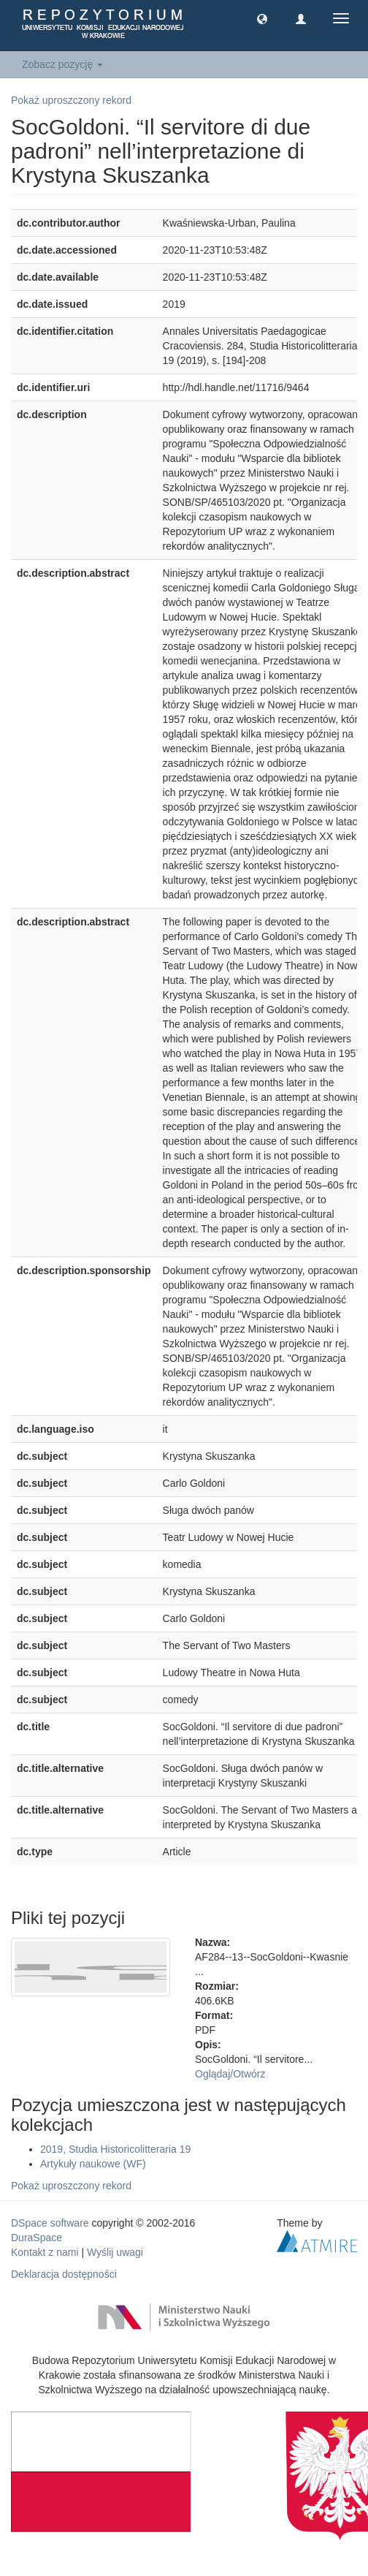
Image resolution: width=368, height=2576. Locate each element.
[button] (262, 18)
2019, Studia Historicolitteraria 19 (115, 2149)
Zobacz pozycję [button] (62, 64)
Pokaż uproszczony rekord (71, 100)
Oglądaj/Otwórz (230, 2074)
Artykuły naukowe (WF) (93, 2164)
